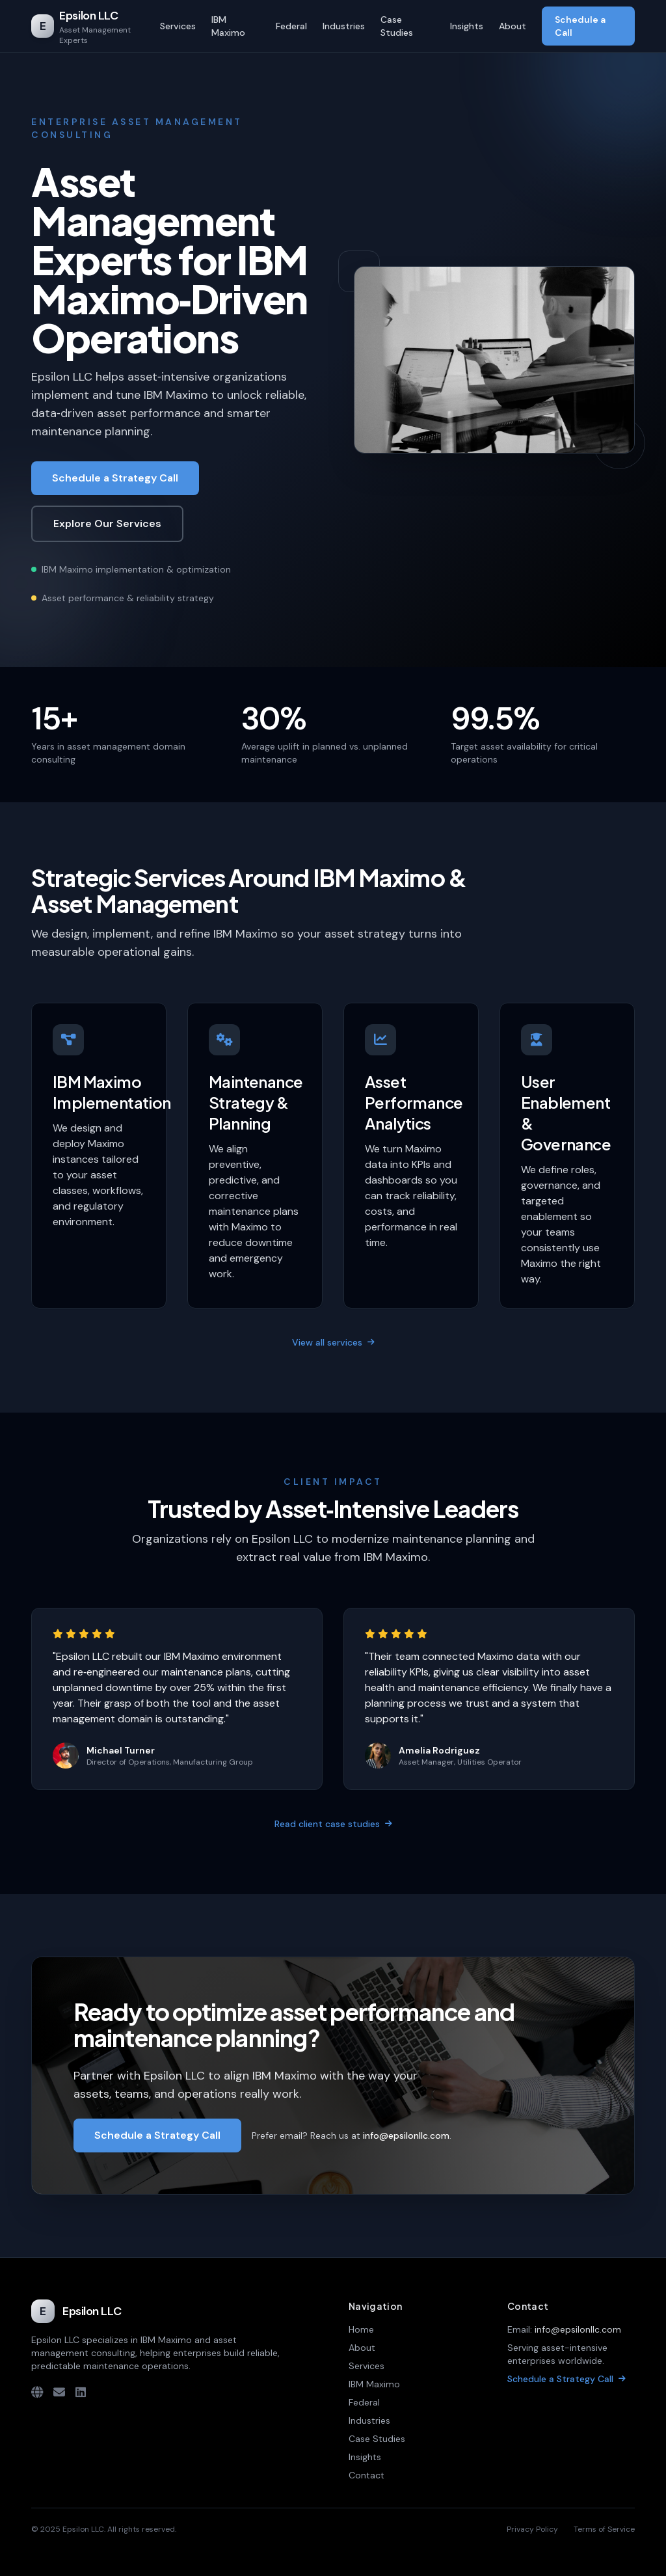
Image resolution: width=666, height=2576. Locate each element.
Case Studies (396, 26)
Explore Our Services (107, 523)
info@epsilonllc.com (578, 2329)
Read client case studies (333, 1824)
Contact (366, 2475)
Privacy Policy (532, 2529)
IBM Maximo (228, 26)
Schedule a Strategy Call (115, 478)
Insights (466, 26)
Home (361, 2329)
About (512, 26)
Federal (291, 26)
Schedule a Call (580, 26)
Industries (344, 26)
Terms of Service (604, 2529)
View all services (333, 1342)
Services (178, 26)
